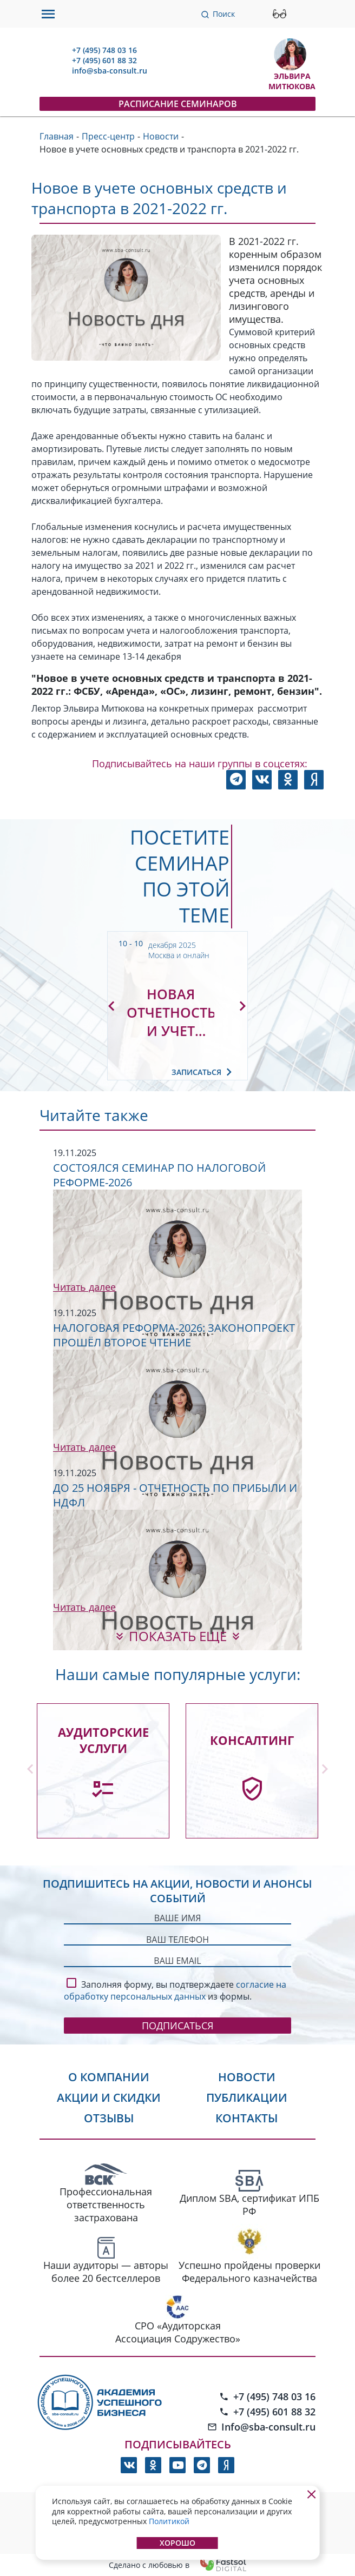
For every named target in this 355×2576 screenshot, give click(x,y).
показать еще (177, 1636)
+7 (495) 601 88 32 (104, 60)
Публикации (246, 2097)
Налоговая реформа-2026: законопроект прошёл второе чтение (174, 1335)
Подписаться (177, 2025)
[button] (111, 1006)
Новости (246, 2076)
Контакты (246, 2118)
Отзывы (109, 2118)
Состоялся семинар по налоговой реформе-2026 (159, 1175)
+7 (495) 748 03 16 (104, 50)
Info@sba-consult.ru (261, 2427)
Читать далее (84, 1286)
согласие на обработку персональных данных (175, 1990)
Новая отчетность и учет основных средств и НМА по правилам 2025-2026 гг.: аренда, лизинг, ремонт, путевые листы (170, 1012)
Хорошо (177, 2543)
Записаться (204, 1072)
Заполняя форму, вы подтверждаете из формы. (175, 1988)
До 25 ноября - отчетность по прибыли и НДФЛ (175, 1495)
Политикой (169, 2521)
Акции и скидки (109, 2097)
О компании (108, 2076)
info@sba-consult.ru (109, 70)
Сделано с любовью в (177, 2565)
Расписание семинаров (178, 104)
